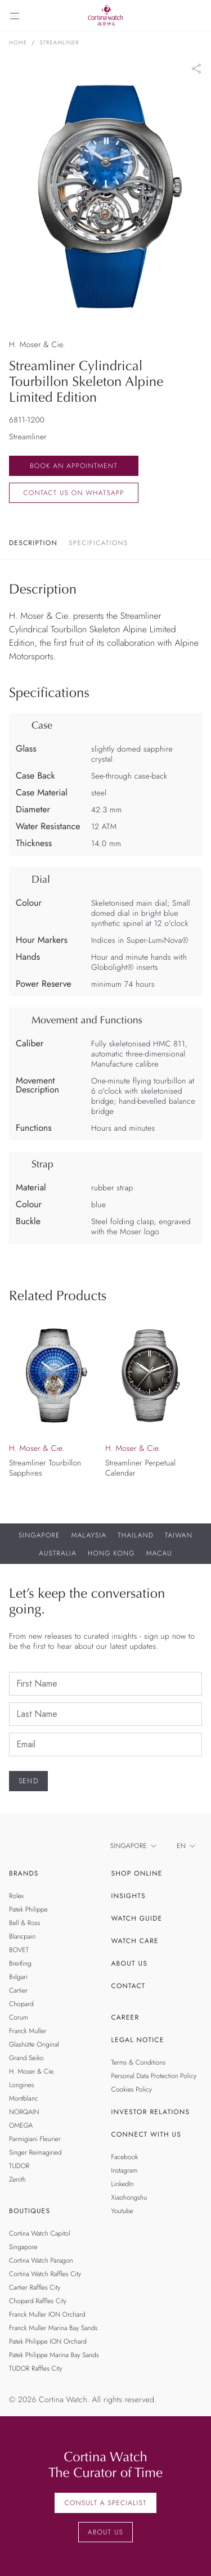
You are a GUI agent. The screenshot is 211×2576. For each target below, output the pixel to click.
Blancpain (22, 1936)
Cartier (18, 1990)
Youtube (122, 2211)
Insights (128, 1896)
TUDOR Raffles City (35, 2368)
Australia (58, 1553)
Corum (18, 2017)
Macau (159, 1553)
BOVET (19, 1950)
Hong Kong (111, 1553)
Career (125, 2017)
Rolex (16, 1896)
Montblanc (23, 2098)
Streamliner (59, 43)
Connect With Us (146, 2134)
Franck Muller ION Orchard (47, 2314)
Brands (24, 1873)
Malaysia (89, 1535)
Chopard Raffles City (37, 2301)
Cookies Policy (131, 2089)
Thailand (136, 1535)
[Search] (196, 15)
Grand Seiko (26, 2058)
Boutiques (29, 2211)
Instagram (124, 2170)
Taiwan (178, 1535)
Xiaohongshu (129, 2197)
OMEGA (21, 2125)
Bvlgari (18, 1977)
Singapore (39, 1535)
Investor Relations (150, 2112)
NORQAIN (24, 2112)
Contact (128, 1986)
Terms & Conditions (138, 2062)
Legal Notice (137, 2040)
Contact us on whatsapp (73, 493)
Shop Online (137, 1873)
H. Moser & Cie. (32, 2071)
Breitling (20, 1963)
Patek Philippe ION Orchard (48, 2341)
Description (33, 543)
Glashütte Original (34, 2044)
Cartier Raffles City (34, 2287)
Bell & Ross (24, 1923)
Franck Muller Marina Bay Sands (53, 2328)
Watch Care (135, 1941)
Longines (21, 2085)
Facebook (124, 2157)
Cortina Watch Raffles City (45, 2274)
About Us (129, 1963)
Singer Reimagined (35, 2152)
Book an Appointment (74, 466)
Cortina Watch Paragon (41, 2260)
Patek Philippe (28, 1909)
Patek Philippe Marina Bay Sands (54, 2355)
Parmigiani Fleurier (35, 2139)
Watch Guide (137, 1918)
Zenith (17, 2179)
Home (18, 43)
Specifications (98, 543)
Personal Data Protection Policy (154, 2076)
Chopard (21, 2004)
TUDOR (19, 2166)
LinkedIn (122, 2184)
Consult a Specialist (105, 2503)
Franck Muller (27, 2031)
